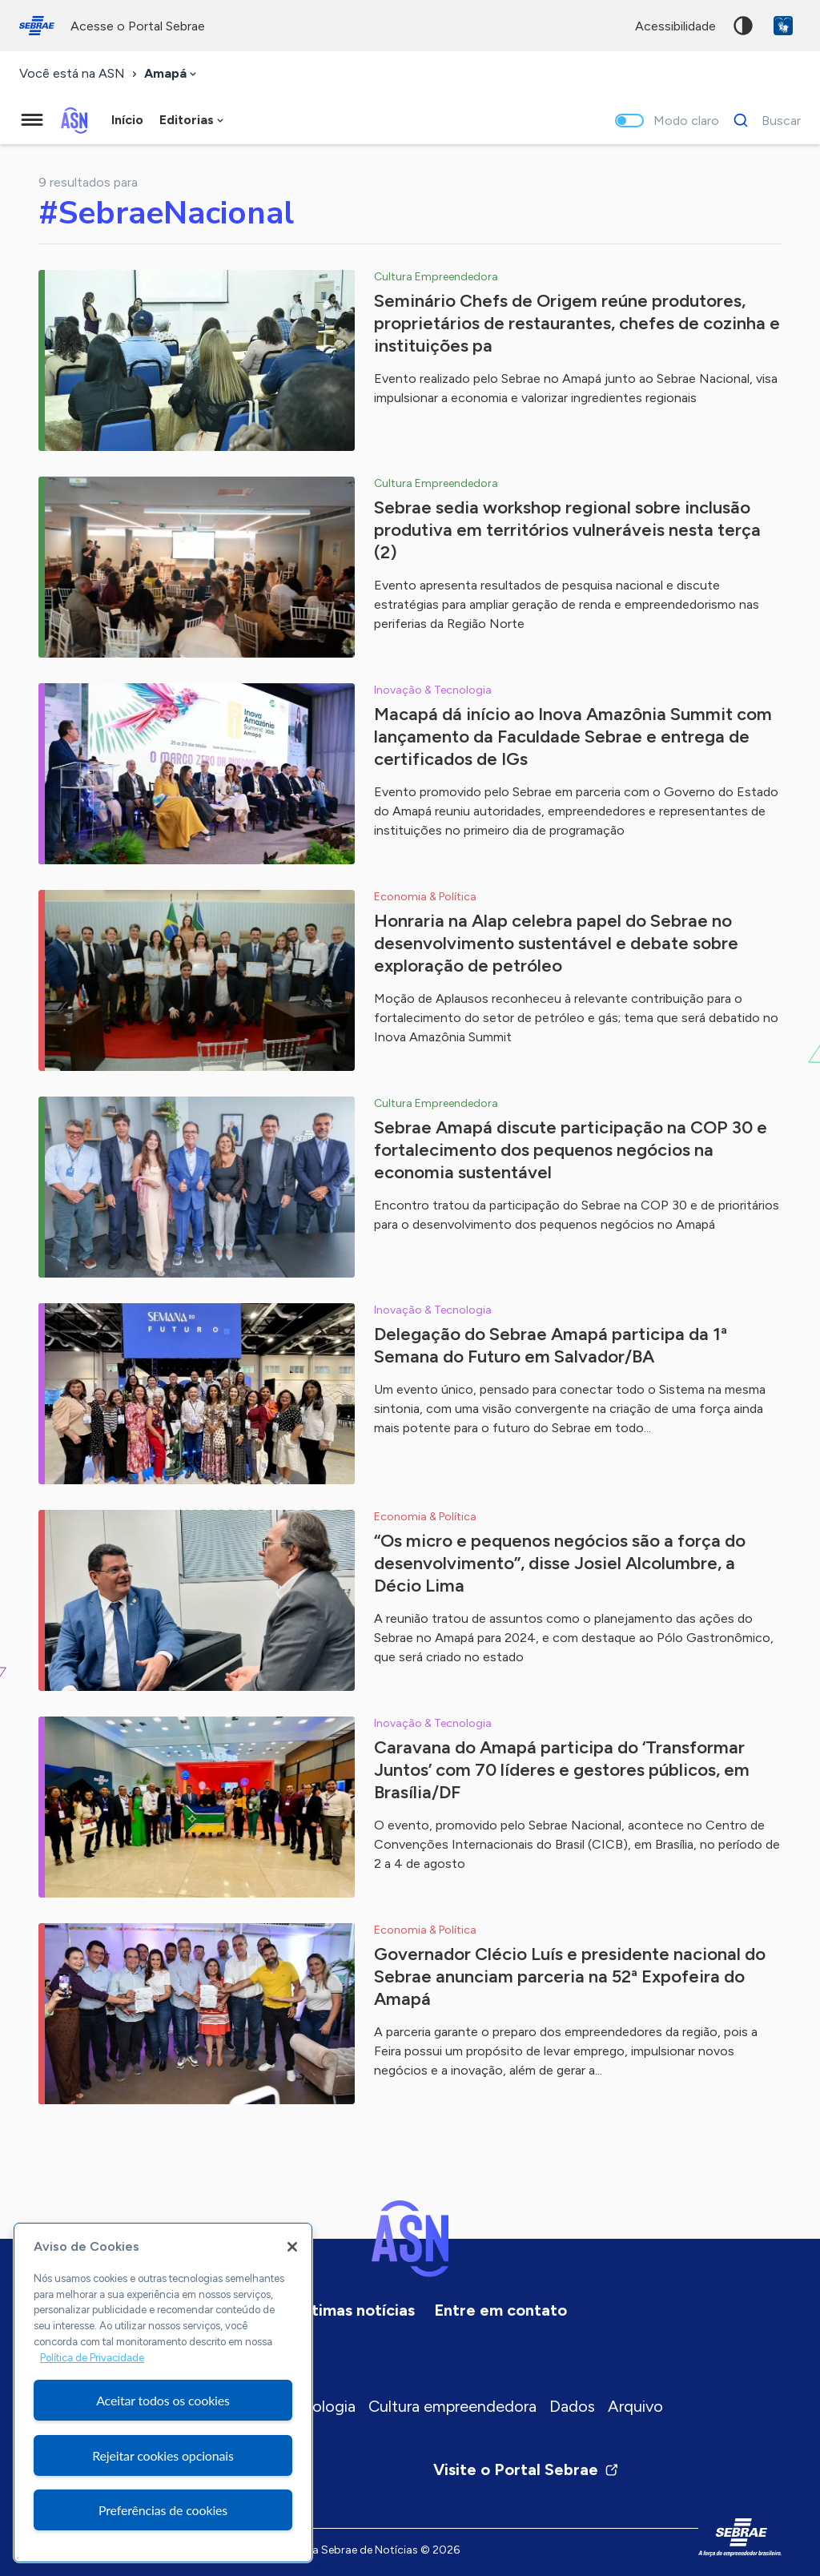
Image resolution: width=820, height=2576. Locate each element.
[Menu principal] (32, 120)
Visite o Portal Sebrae (526, 2469)
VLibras (783, 25)
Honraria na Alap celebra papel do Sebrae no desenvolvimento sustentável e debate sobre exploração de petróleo (556, 943)
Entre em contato (500, 2310)
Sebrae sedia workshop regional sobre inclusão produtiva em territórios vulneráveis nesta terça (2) (567, 530)
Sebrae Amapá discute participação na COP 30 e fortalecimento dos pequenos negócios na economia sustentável (570, 1150)
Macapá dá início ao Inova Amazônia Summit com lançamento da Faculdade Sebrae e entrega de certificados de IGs (573, 736)
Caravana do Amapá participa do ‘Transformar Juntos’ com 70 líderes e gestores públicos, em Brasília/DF (562, 1770)
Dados (572, 2406)
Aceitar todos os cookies (163, 2400)
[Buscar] (763, 120)
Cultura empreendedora (452, 2406)
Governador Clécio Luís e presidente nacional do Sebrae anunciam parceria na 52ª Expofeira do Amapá (570, 1976)
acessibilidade (675, 26)
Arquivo (635, 2406)
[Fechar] (292, 2246)
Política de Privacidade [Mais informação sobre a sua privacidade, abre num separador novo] (92, 2358)
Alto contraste (743, 25)
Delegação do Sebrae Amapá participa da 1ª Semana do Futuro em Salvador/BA (550, 1345)
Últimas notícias (355, 2310)
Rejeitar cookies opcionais (163, 2455)
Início (127, 119)
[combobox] (171, 74)
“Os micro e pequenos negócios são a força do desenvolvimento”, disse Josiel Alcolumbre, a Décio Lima (560, 1563)
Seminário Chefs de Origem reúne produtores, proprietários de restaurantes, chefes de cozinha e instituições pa (577, 323)
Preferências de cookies (162, 2510)
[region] (163, 2392)
